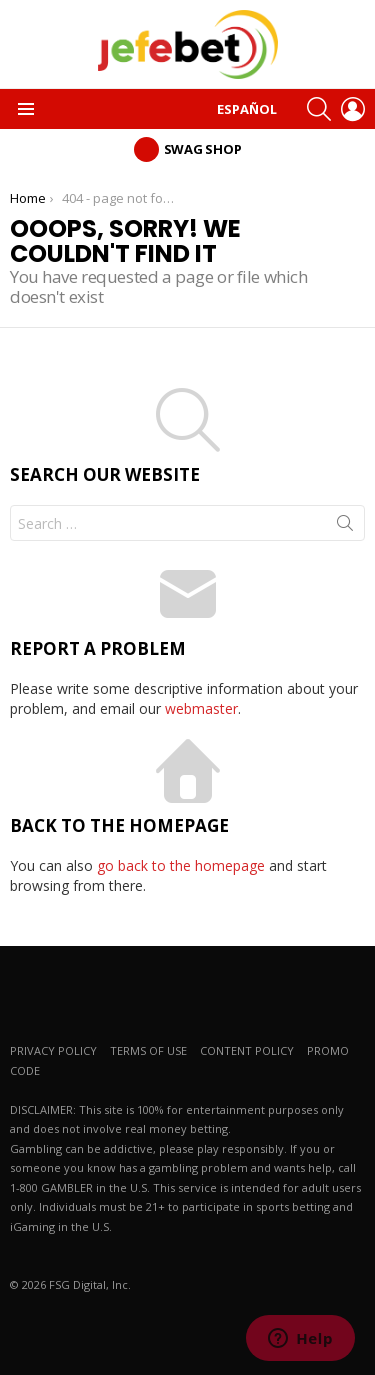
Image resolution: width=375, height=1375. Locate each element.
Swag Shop (203, 149)
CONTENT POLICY (247, 1050)
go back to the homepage (181, 865)
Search (345, 527)
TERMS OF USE (148, 1050)
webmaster (201, 708)
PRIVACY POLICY (53, 1050)
